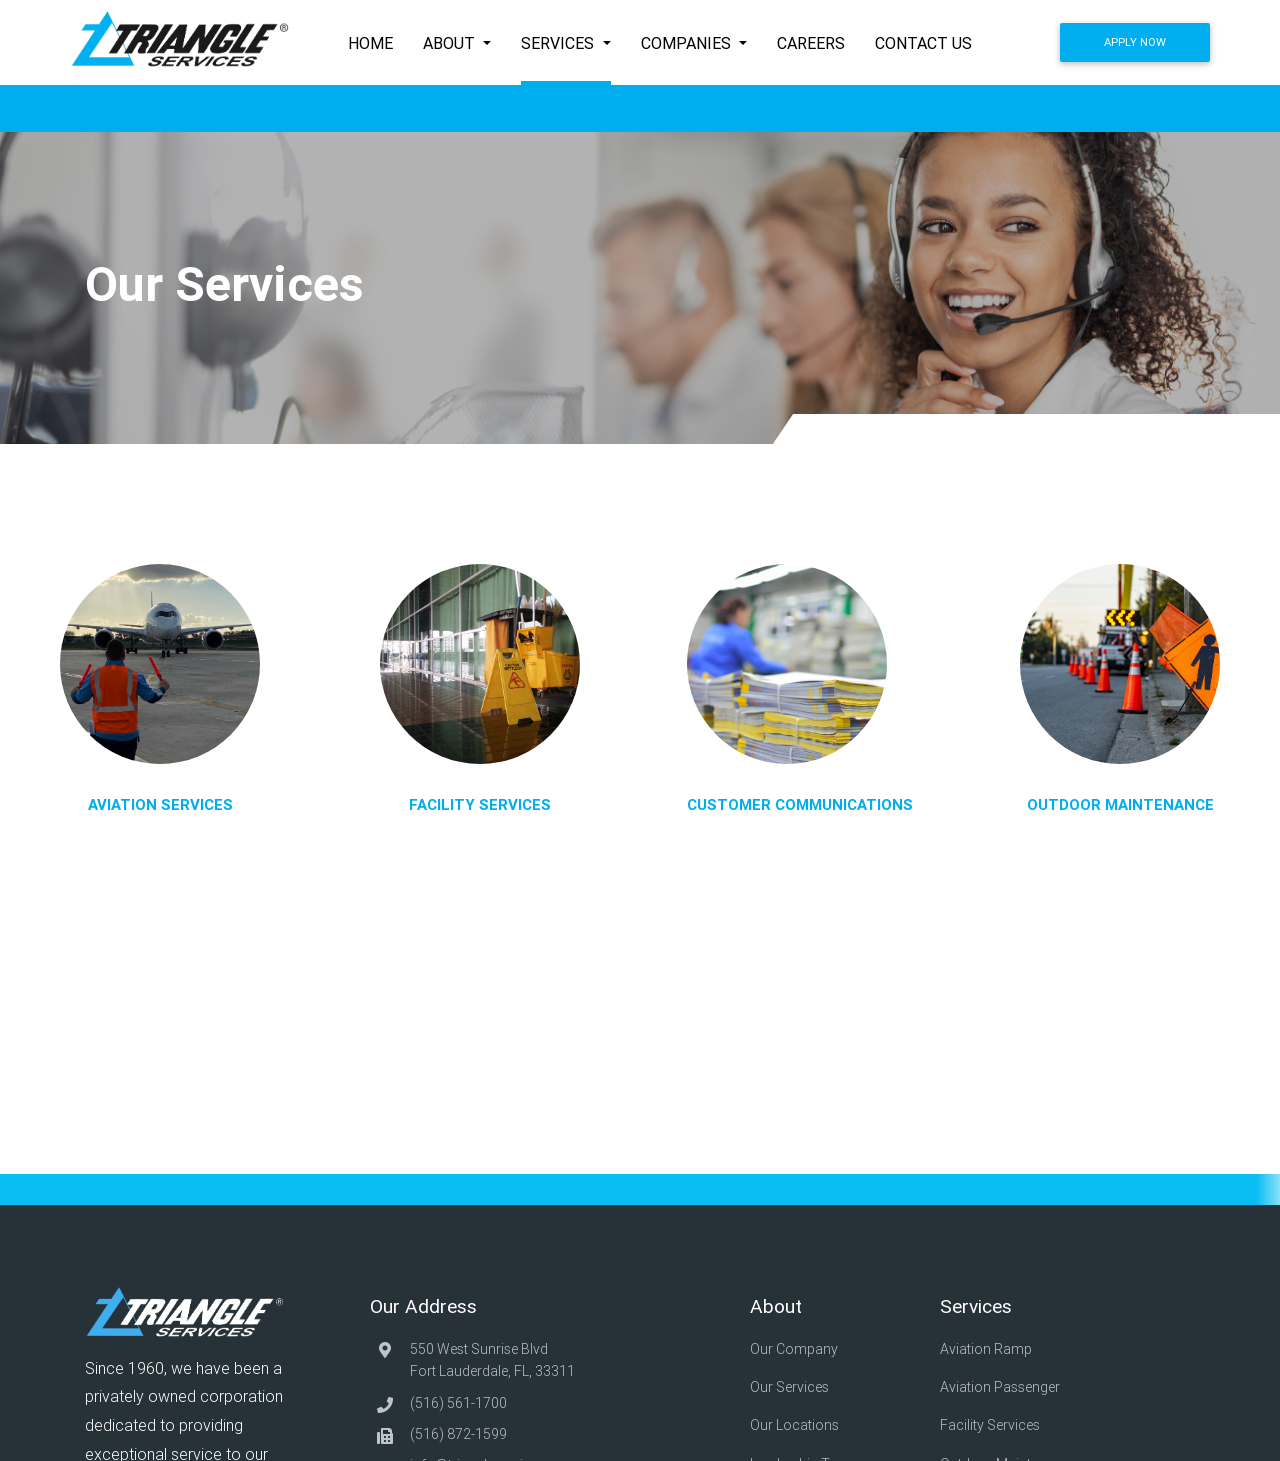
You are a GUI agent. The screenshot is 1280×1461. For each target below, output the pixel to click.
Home (370, 43)
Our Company (799, 1348)
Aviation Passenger (1003, 1376)
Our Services (794, 1376)
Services (559, 43)
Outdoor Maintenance (1013, 1432)
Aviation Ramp (989, 1348)
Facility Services (995, 1404)
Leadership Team (808, 1432)
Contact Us (923, 43)
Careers (811, 43)
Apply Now (1135, 42)
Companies (688, 43)
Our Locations (799, 1404)
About (451, 43)
